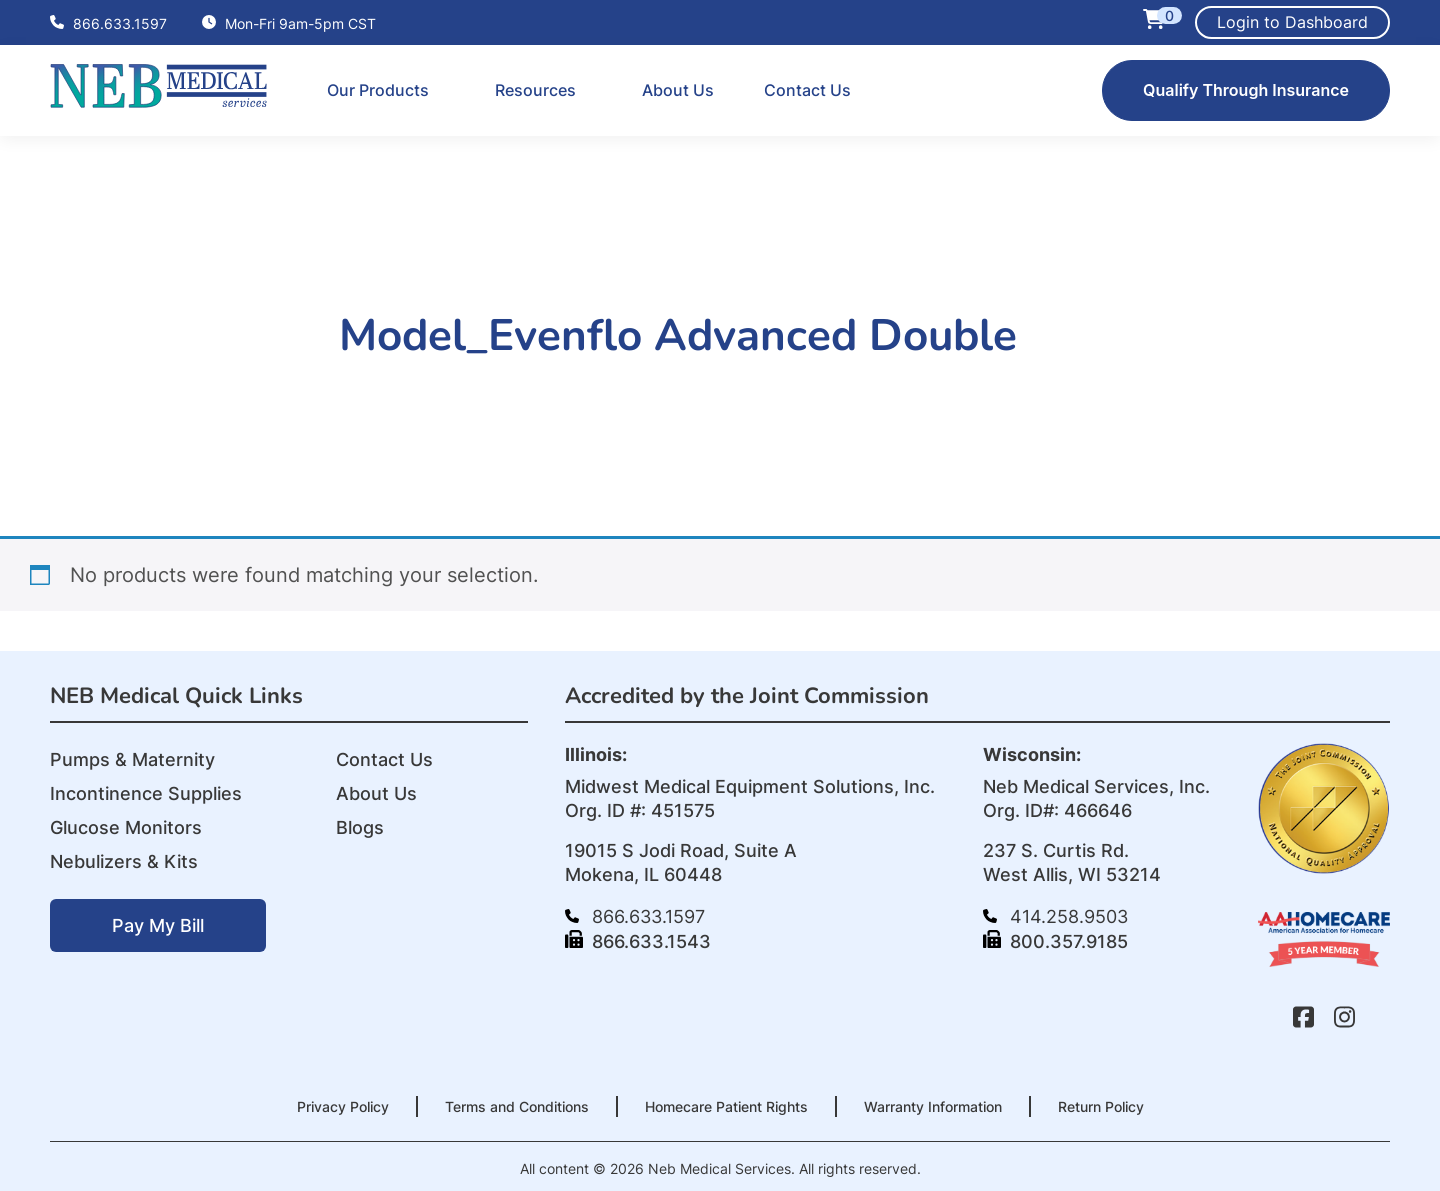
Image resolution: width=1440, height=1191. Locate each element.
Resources (535, 90)
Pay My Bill (158, 925)
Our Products (378, 90)
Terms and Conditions (517, 1106)
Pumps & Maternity (132, 759)
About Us (678, 90)
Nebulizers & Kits (124, 861)
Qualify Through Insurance (1246, 90)
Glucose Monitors (126, 827)
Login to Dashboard (1292, 22)
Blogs (360, 827)
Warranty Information (933, 1106)
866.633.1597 (108, 23)
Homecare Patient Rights (726, 1106)
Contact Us (807, 90)
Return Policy (1101, 1106)
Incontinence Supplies (146, 793)
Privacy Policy (343, 1106)
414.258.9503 (1055, 916)
